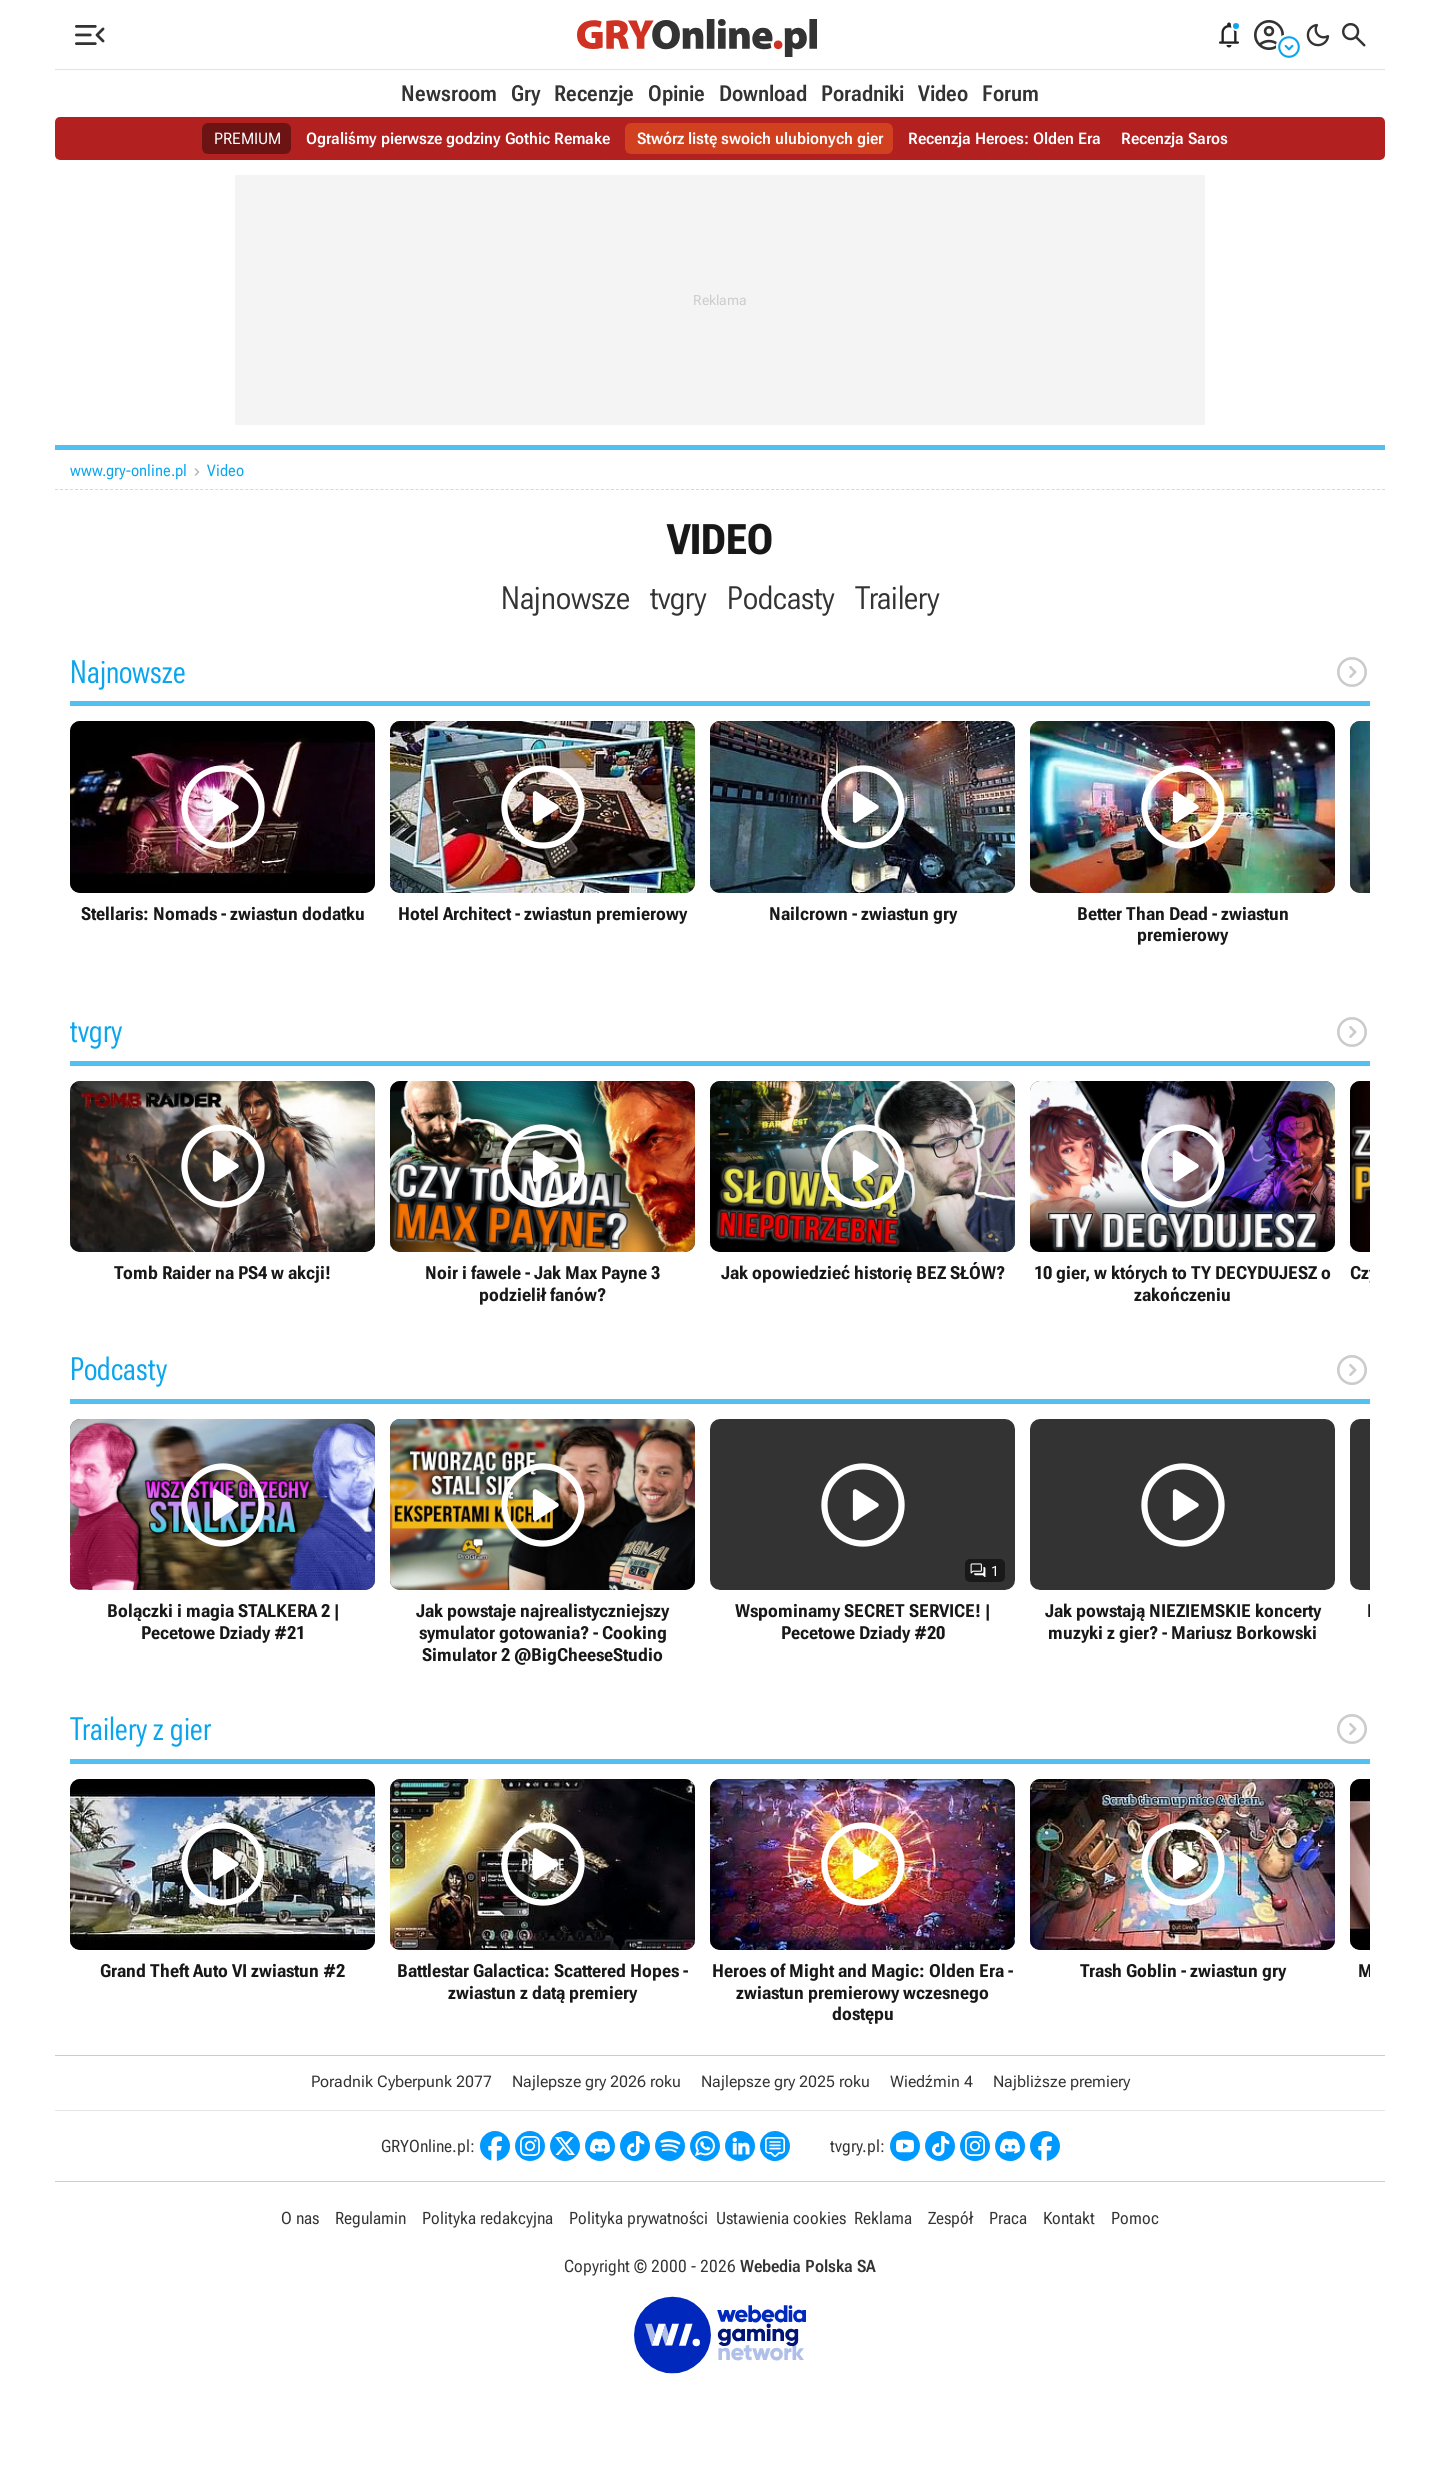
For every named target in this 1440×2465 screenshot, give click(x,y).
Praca (1008, 2218)
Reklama (883, 2218)
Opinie (676, 93)
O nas (300, 2218)
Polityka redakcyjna (487, 2218)
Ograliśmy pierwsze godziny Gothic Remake (458, 138)
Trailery (897, 598)
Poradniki (862, 93)
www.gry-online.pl (128, 470)
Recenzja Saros (1174, 138)
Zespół (950, 2218)
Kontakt (1069, 2218)
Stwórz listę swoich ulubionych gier (760, 138)
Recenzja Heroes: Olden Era (1004, 138)
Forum (1010, 93)
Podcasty (781, 598)
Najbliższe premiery (1061, 2081)
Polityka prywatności (638, 2218)
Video (943, 93)
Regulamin (370, 2218)
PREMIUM (247, 138)
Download (763, 93)
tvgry (678, 598)
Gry (525, 93)
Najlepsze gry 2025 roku (785, 2081)
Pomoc (1135, 2218)
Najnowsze (565, 598)
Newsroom (449, 93)
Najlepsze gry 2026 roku (596, 2081)
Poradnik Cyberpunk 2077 (401, 2081)
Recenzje (594, 93)
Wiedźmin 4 (931, 2081)
